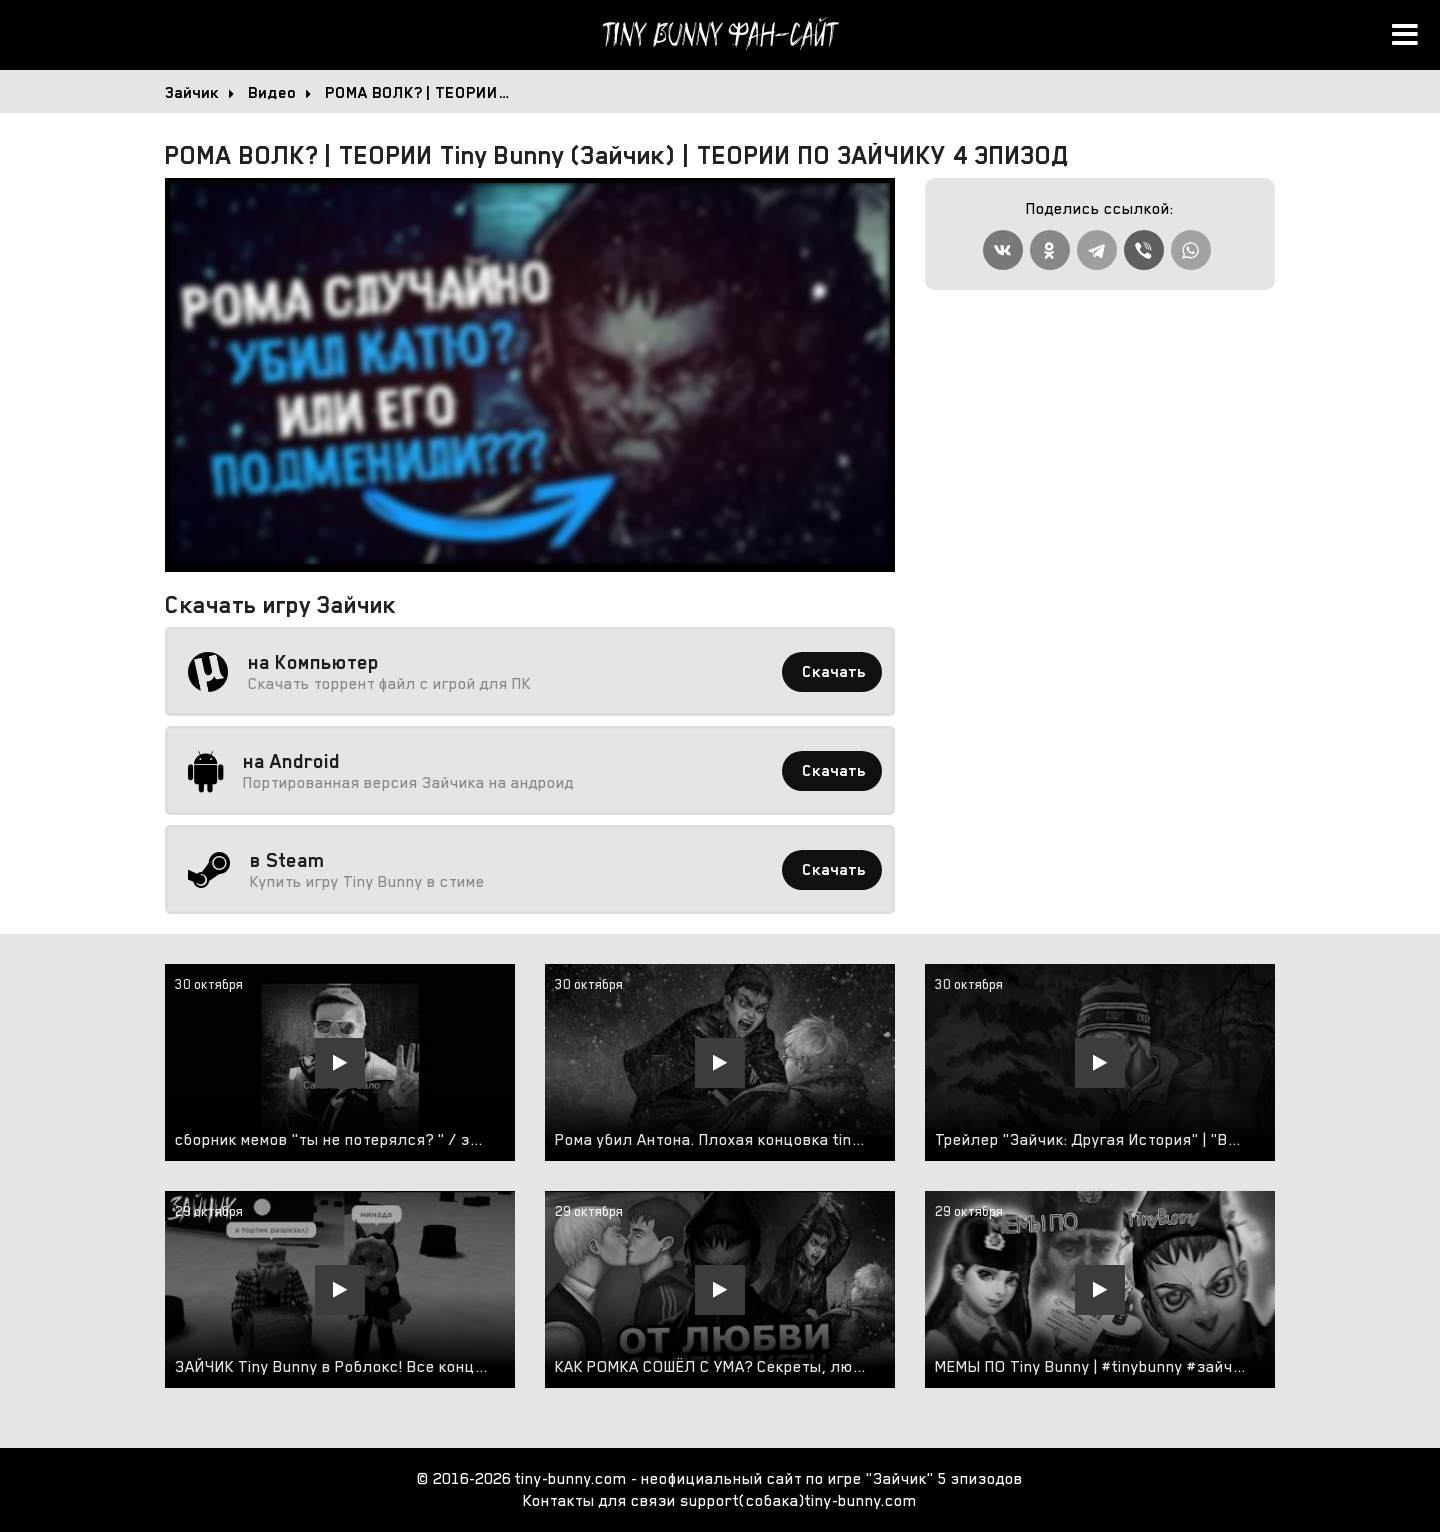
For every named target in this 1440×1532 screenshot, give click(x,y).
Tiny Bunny (720, 35)
